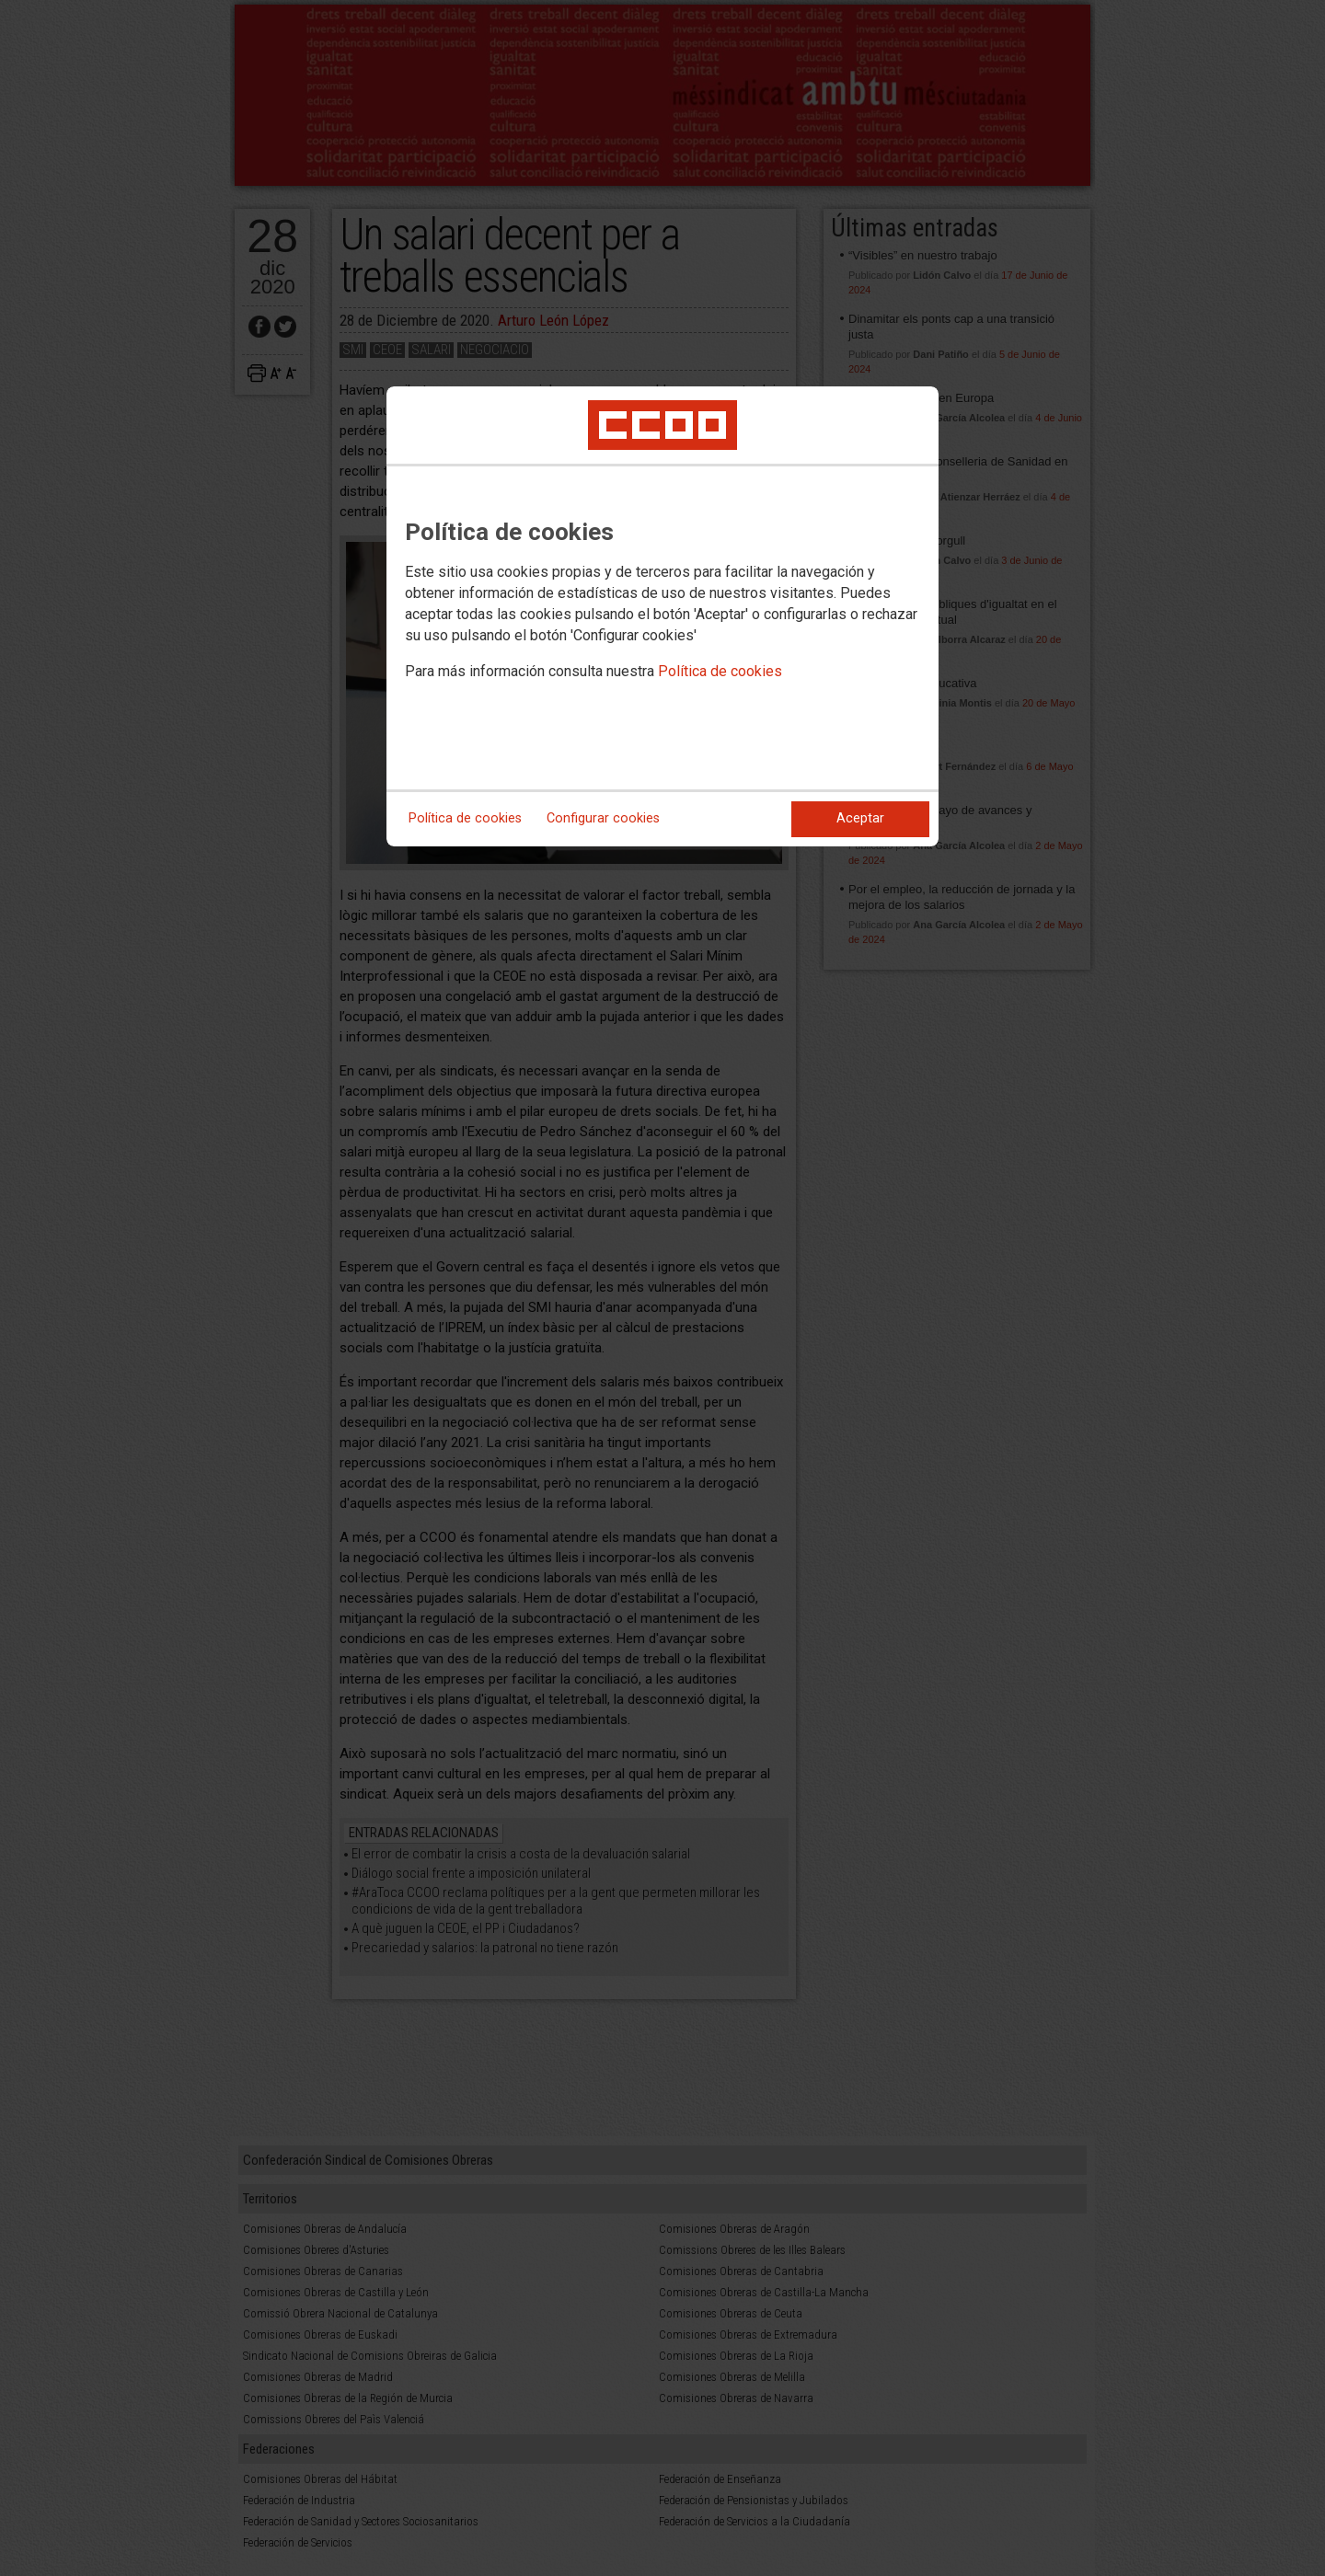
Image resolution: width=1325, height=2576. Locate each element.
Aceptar (860, 818)
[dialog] (662, 616)
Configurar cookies (603, 818)
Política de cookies (720, 671)
